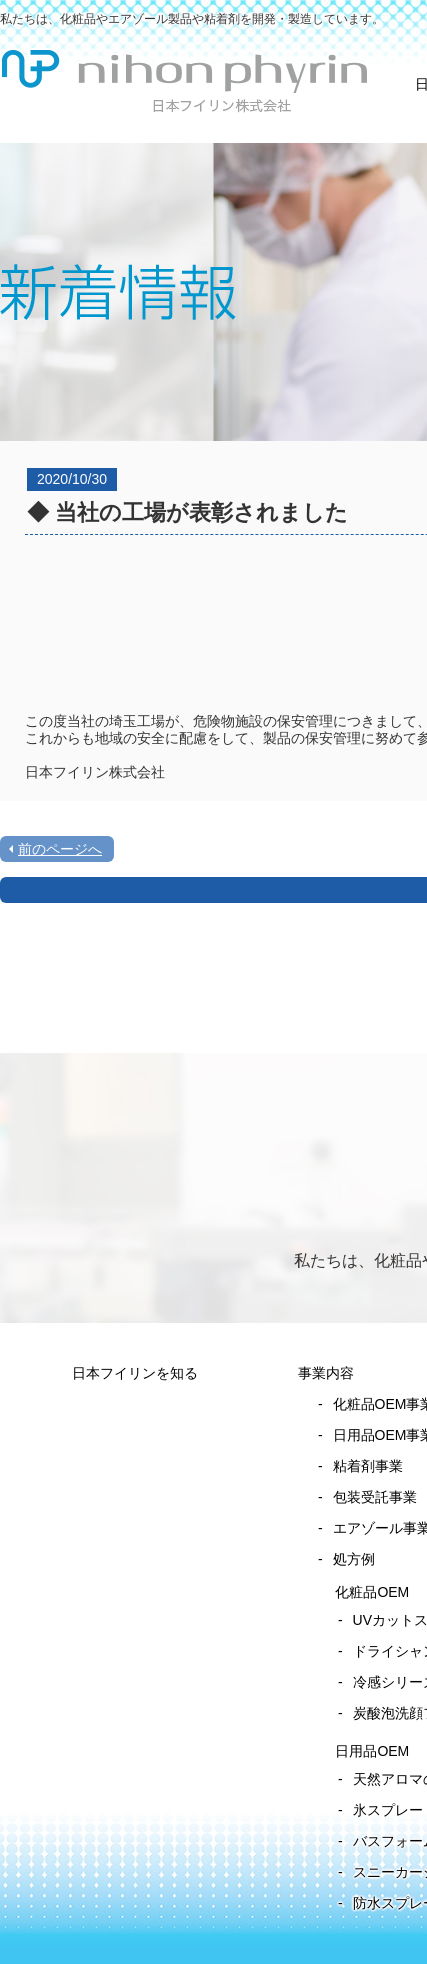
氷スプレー (388, 1810)
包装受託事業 (375, 1497)
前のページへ (60, 849)
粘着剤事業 (368, 1466)
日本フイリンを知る (135, 1373)
